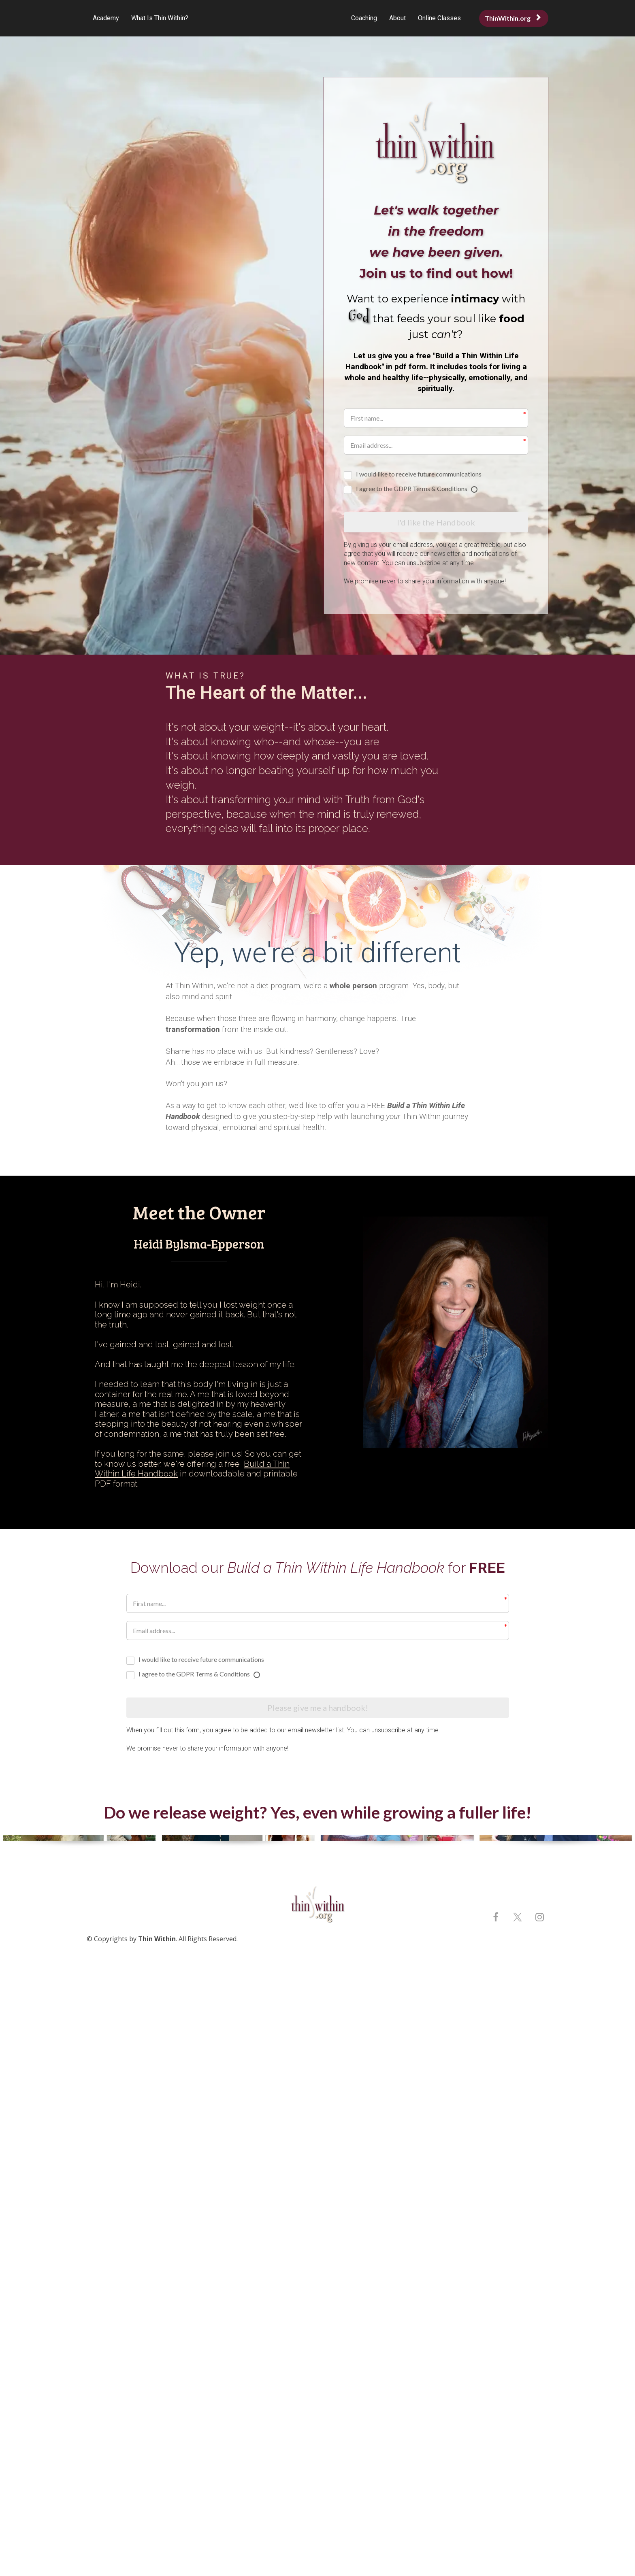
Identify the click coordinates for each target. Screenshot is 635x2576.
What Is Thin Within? (159, 18)
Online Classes (439, 18)
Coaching (364, 18)
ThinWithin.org (513, 18)
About (397, 18)
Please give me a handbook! (317, 1710)
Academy (106, 18)
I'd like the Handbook (436, 523)
